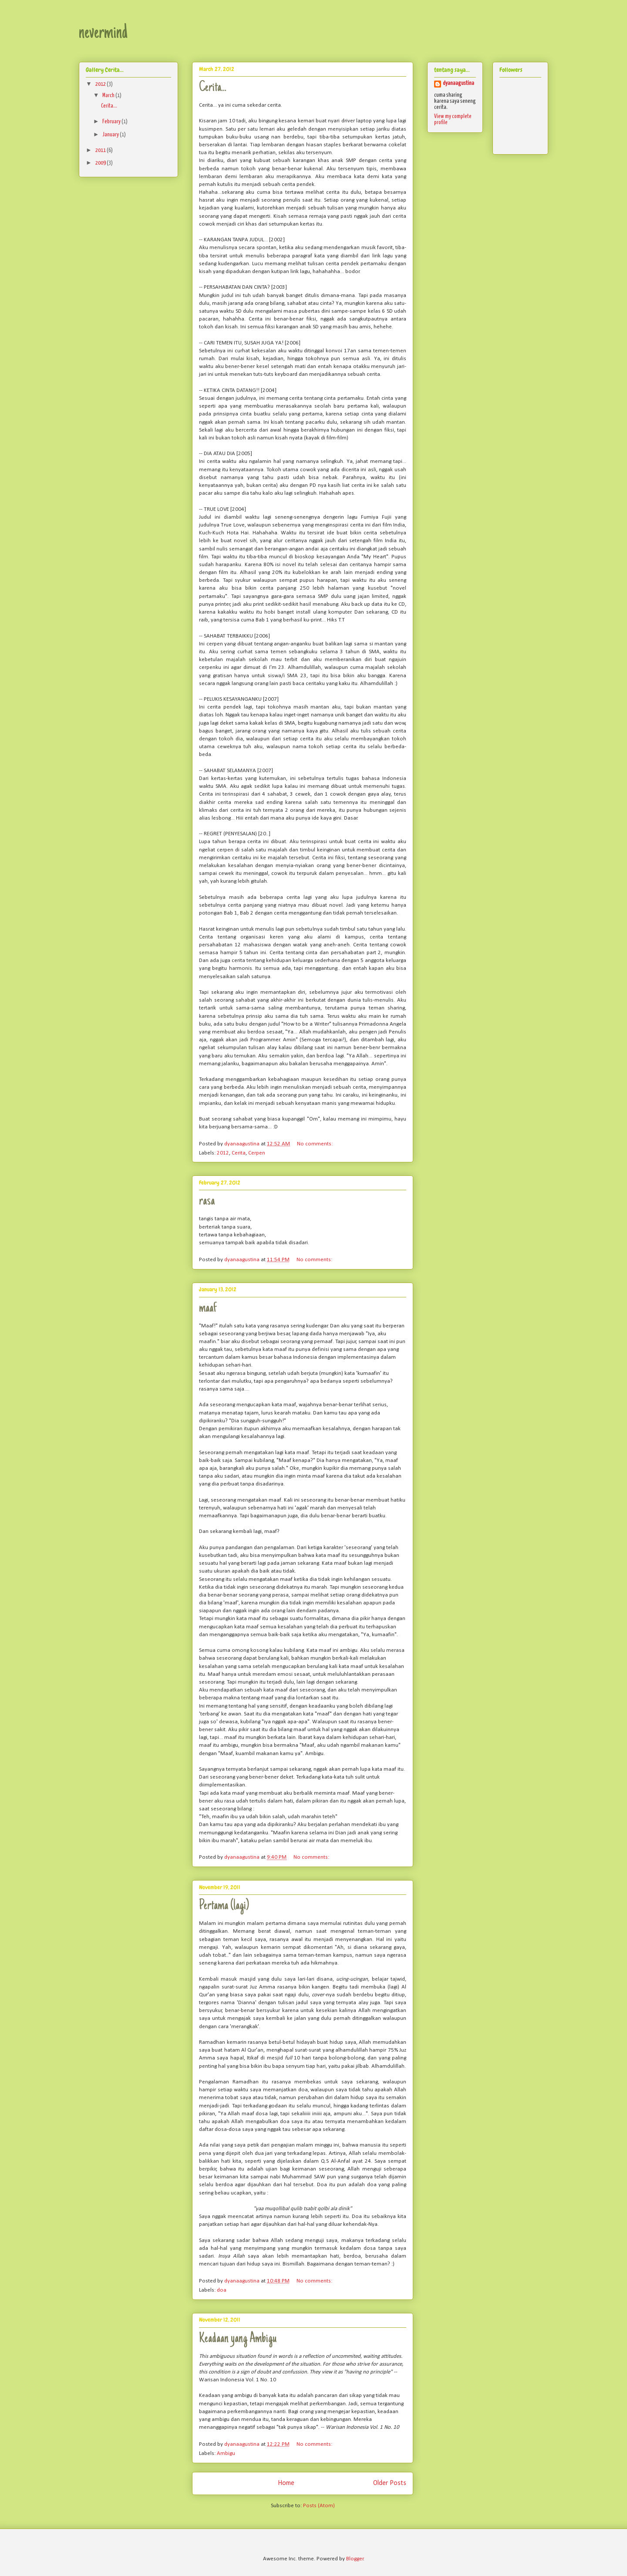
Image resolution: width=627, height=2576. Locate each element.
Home (286, 2483)
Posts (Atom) (319, 2505)
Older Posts (389, 2483)
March (108, 95)
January (111, 135)
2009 (101, 163)
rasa (207, 1201)
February (111, 122)
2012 (223, 1153)
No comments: (315, 1144)
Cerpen (256, 1153)
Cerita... (212, 88)
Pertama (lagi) (224, 1906)
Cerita (239, 1153)
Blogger (355, 2559)
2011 (101, 150)
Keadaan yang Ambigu (237, 2339)
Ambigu (226, 2453)
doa (221, 2290)
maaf (208, 1309)
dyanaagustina (458, 83)
